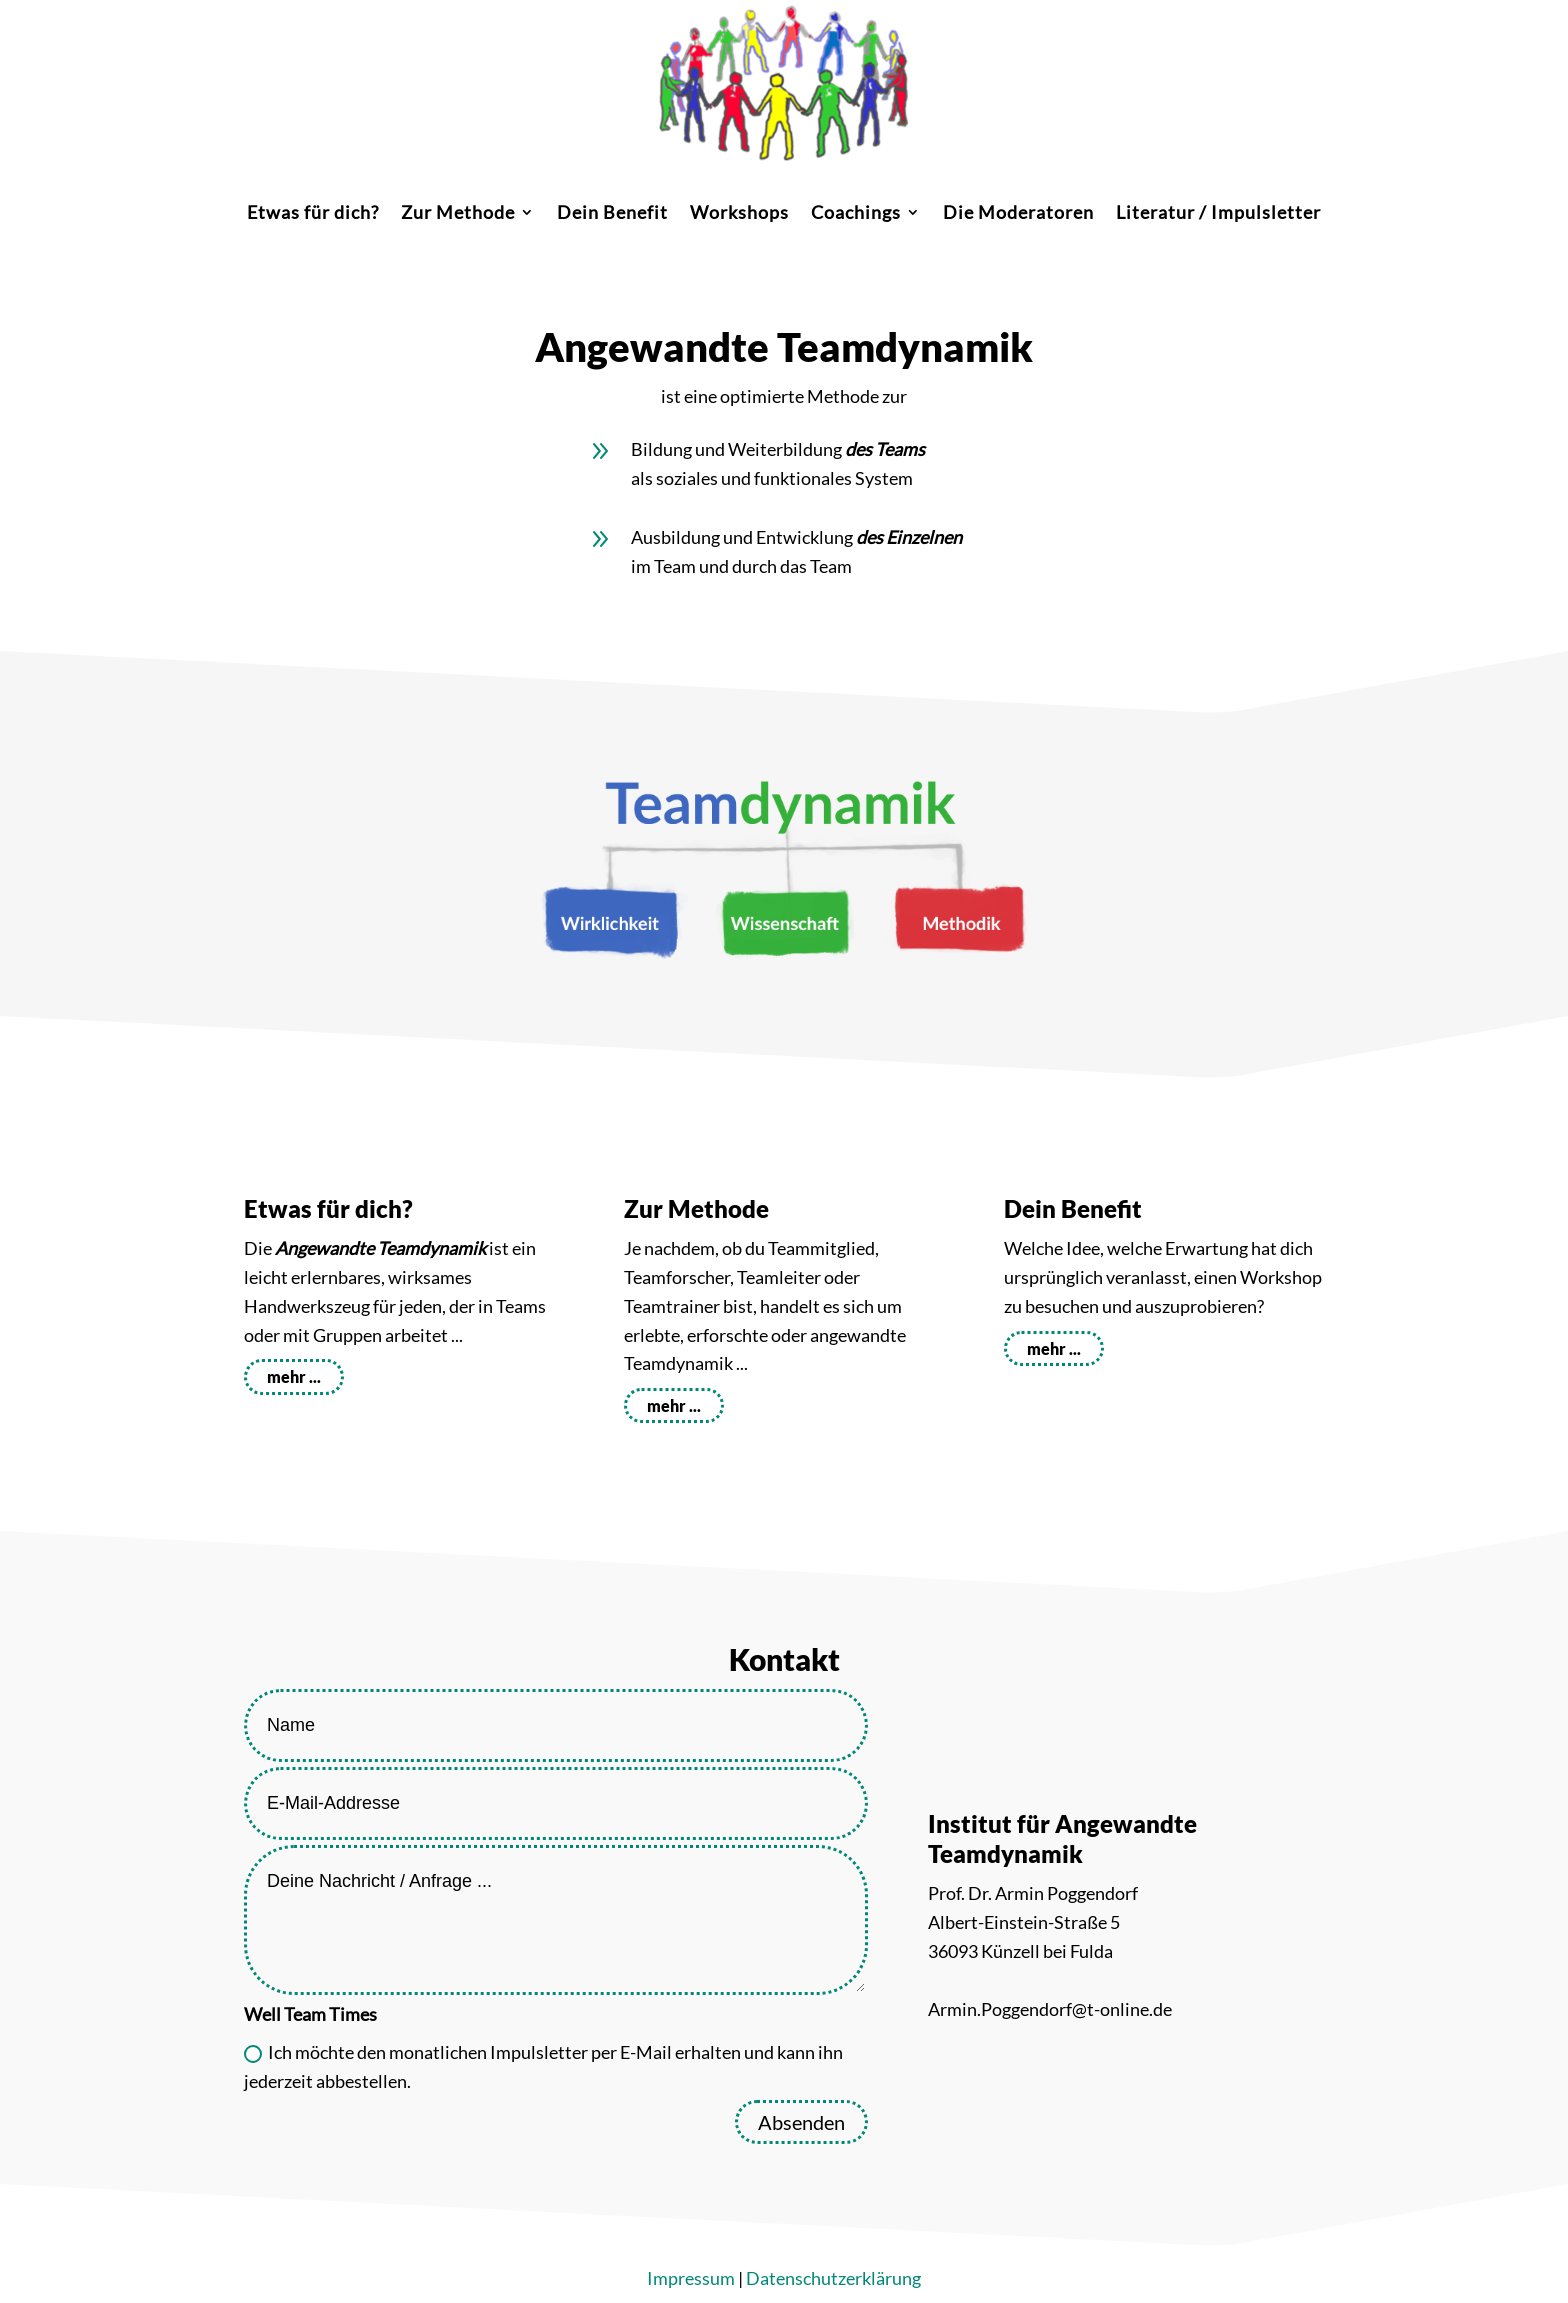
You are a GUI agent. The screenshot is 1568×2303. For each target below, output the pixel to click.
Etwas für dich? (313, 214)
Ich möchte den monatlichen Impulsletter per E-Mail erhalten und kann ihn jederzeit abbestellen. (543, 2066)
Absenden (801, 2122)
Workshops (739, 214)
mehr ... (294, 1376)
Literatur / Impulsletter (1218, 214)
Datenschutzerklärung (833, 2278)
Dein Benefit (612, 214)
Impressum (691, 2278)
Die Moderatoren (1018, 214)
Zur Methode (458, 214)
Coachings (856, 214)
